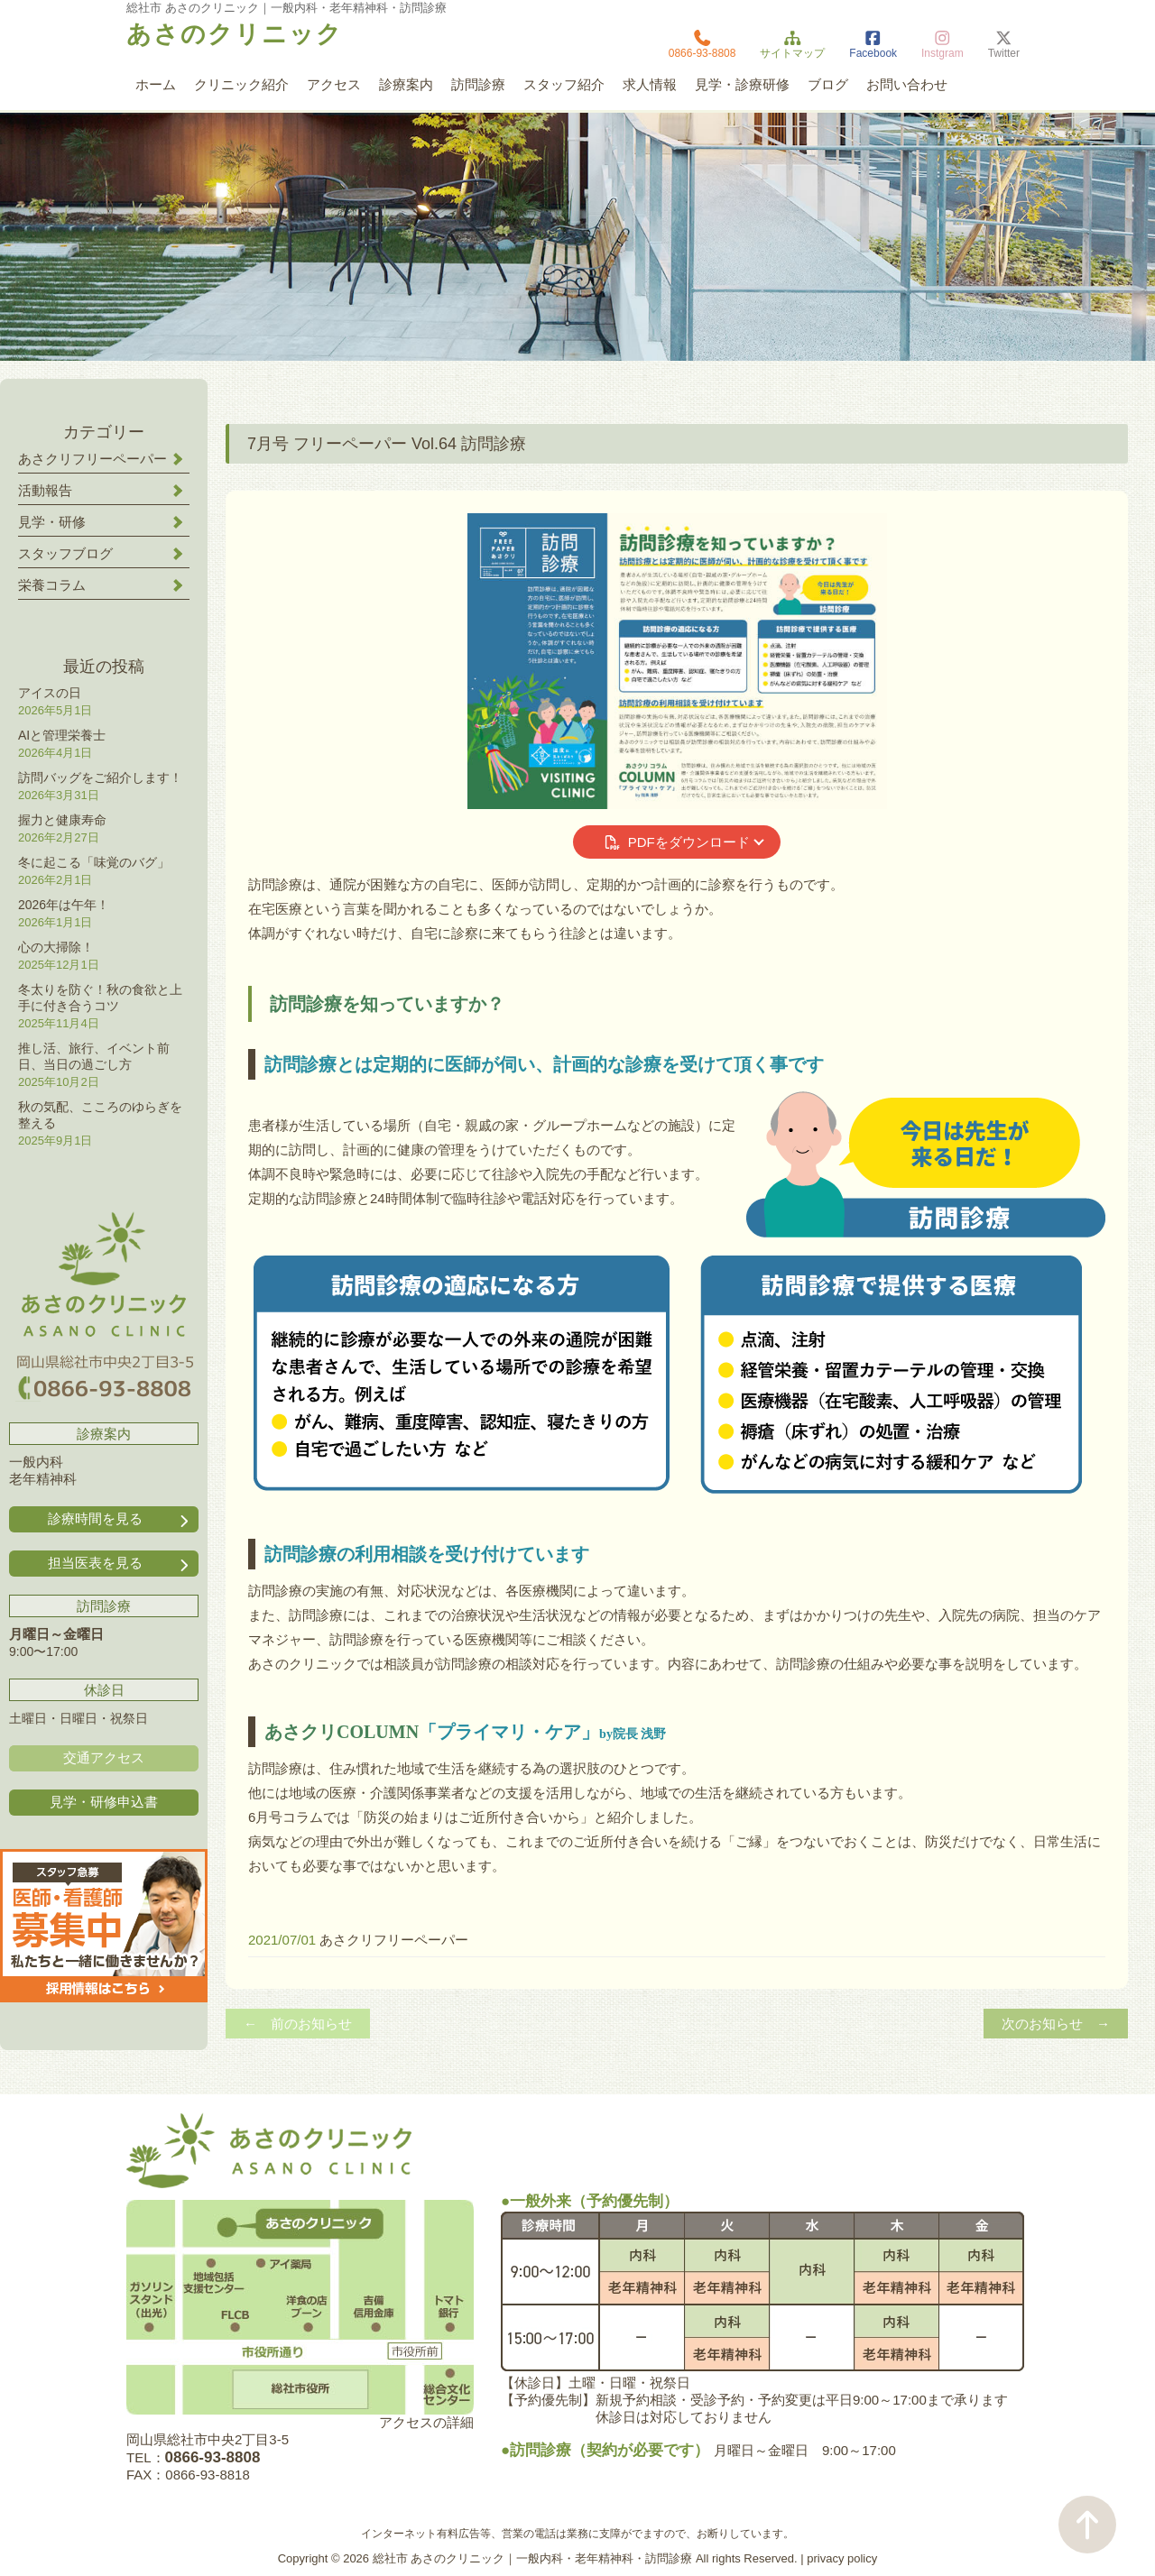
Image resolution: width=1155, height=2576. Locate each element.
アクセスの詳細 (426, 2422)
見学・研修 (52, 521)
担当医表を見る (120, 1563)
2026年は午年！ (63, 904)
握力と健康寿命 (62, 820)
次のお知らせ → (1056, 2023)
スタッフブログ (65, 553)
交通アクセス (103, 1757)
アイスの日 (49, 692)
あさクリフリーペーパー (393, 1939)
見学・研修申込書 (104, 1801)
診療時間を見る (120, 1519)
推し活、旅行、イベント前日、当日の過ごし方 (94, 1056)
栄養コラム (52, 585)
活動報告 (45, 490)
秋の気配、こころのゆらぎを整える (100, 1114)
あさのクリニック (234, 34)
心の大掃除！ (56, 947)
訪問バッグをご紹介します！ (100, 777)
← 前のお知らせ (298, 2023)
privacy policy (842, 2558)
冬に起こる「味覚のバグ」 (94, 862)
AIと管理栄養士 (62, 735)
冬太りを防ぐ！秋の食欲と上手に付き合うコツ (100, 997)
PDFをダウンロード (676, 842)
